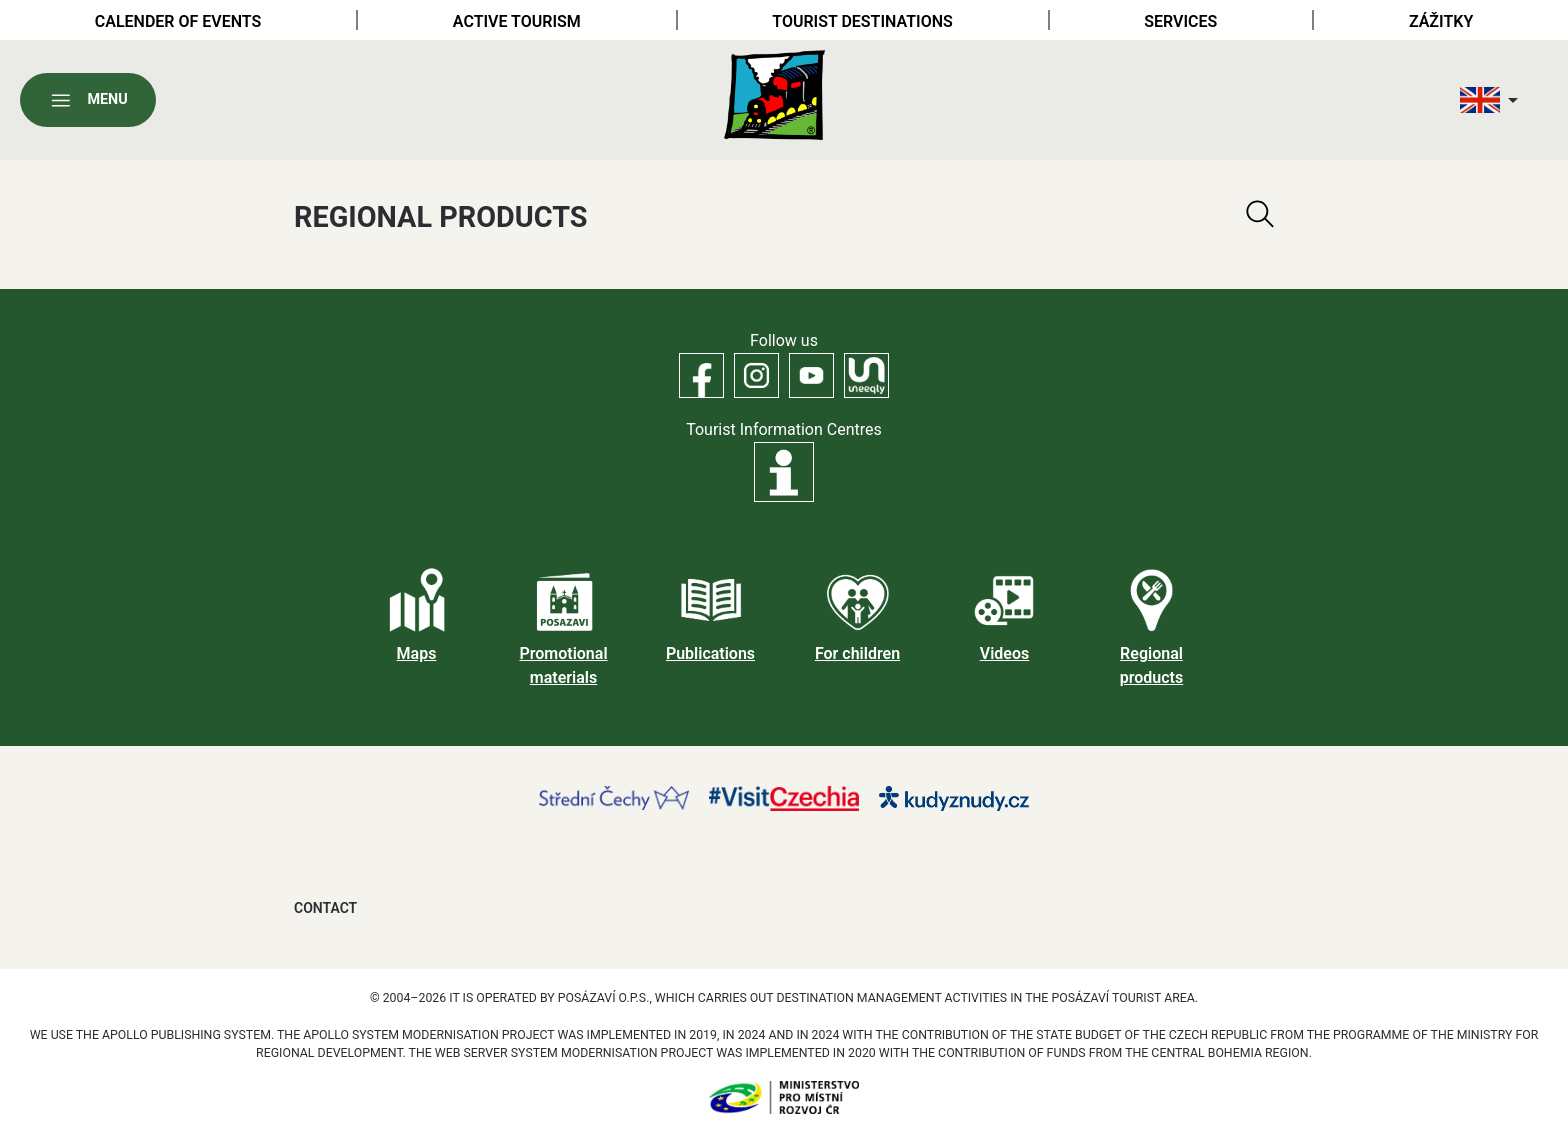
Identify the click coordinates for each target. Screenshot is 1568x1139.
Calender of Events (178, 21)
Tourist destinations (862, 21)
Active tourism (517, 21)
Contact (325, 908)
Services (1180, 21)
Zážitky (1441, 21)
